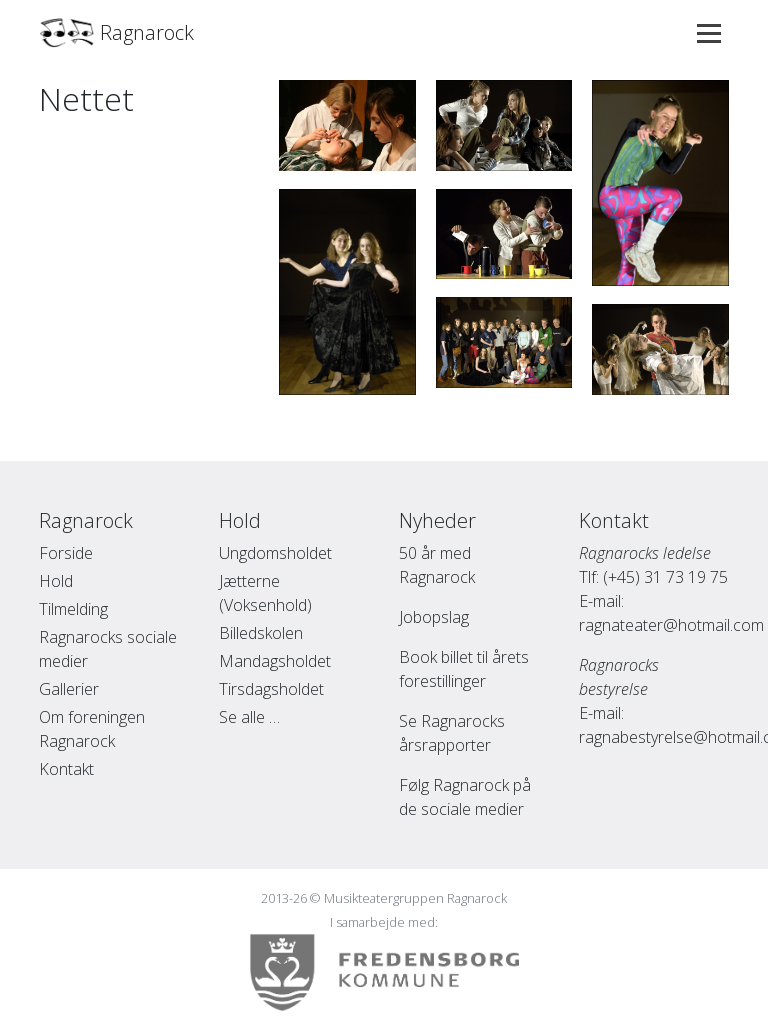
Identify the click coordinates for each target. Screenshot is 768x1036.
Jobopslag (434, 617)
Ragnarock (116, 33)
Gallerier (69, 689)
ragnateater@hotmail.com (671, 625)
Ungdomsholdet (275, 553)
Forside (66, 553)
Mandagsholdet (275, 661)
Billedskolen (261, 633)
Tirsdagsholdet (271, 689)
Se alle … (249, 717)
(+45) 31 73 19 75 (665, 577)
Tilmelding (73, 609)
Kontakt (66, 769)
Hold (56, 581)
